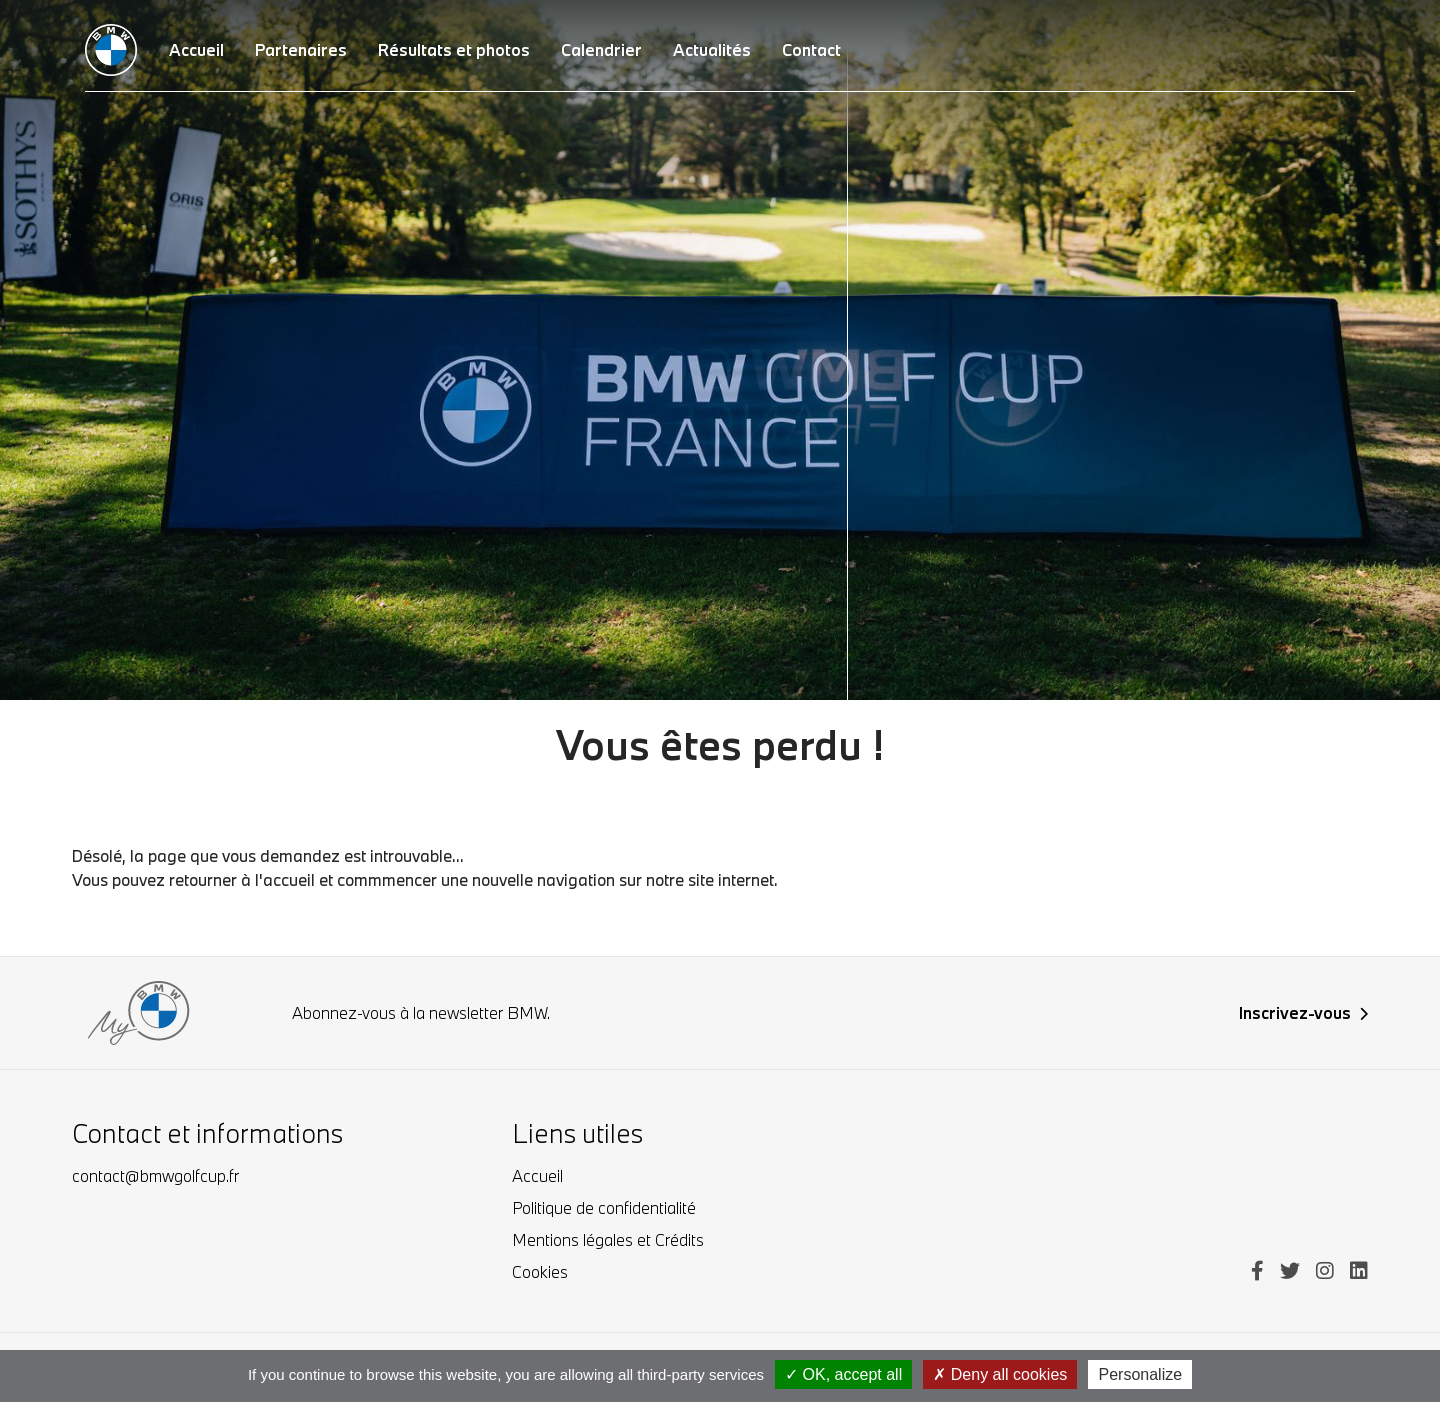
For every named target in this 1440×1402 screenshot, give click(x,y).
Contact (811, 49)
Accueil (537, 1175)
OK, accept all (843, 1374)
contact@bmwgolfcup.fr (155, 1175)
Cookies (540, 1271)
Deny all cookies (1000, 1374)
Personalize (1140, 1374)
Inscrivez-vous (1303, 1012)
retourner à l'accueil (242, 879)
